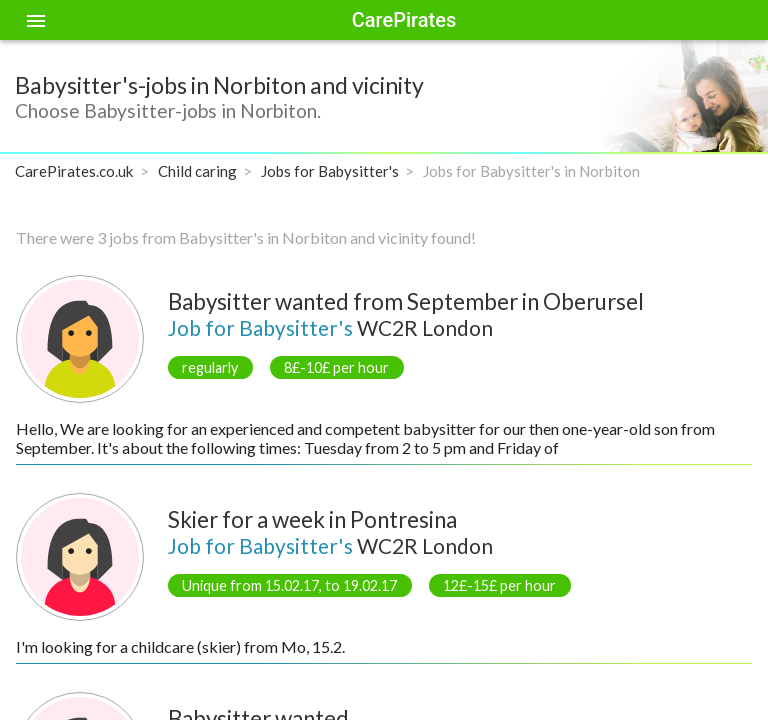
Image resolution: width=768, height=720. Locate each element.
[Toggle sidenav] (36, 20)
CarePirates (404, 20)
